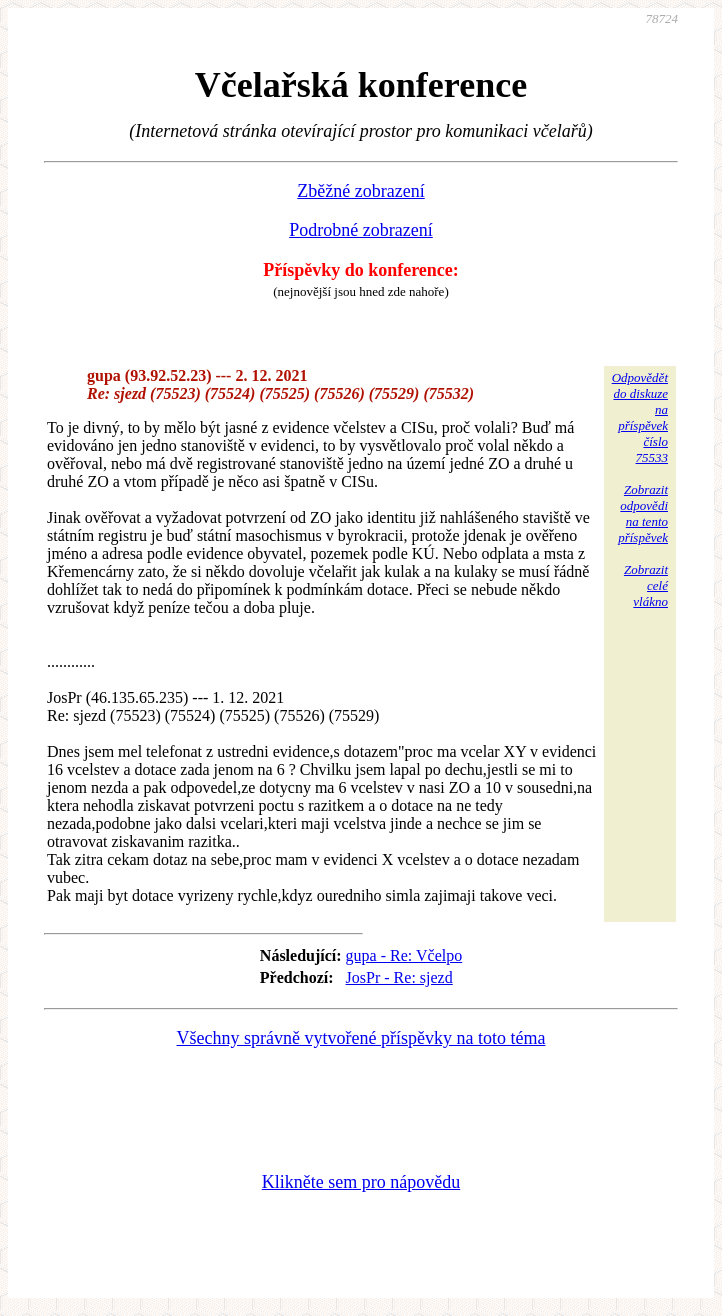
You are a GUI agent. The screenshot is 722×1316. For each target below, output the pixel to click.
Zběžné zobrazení (360, 191)
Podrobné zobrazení (360, 230)
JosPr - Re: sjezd (399, 977)
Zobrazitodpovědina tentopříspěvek (643, 513)
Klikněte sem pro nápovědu (361, 1182)
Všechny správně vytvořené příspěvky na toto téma (361, 1038)
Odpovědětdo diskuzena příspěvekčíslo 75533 (640, 417)
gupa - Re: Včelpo (404, 955)
